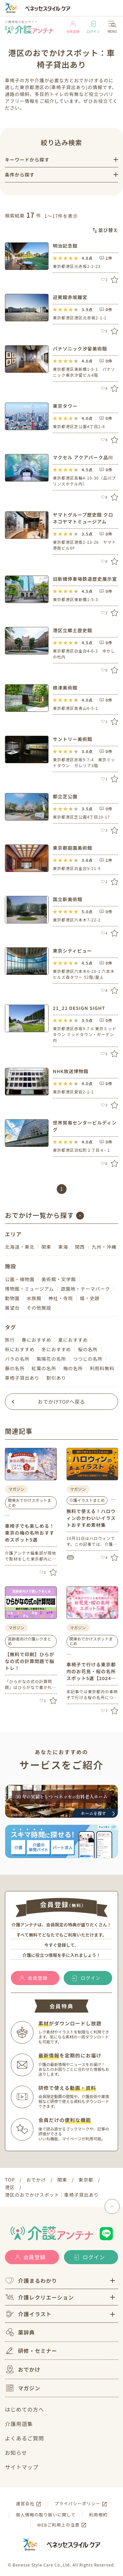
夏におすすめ (73, 1339)
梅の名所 (73, 1368)
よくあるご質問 (24, 2438)
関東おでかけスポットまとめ (29, 1502)
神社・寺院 (60, 1298)
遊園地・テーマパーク (85, 1288)
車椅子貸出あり (22, 1377)
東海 (63, 1246)
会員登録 (72, 27)
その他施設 (39, 1307)
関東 (46, 1246)
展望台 (12, 1307)
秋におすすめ (19, 1349)
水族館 (34, 1298)
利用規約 (98, 2514)
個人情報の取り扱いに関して (45, 2514)
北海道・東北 (19, 1246)
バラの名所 (17, 1358)
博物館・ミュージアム (29, 1288)
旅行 (10, 1339)
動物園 (12, 1298)
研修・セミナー (31, 2351)
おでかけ (22, 2369)
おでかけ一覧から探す (39, 1215)
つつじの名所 (88, 1358)
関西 (80, 1246)
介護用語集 (19, 2424)
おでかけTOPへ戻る (61, 1401)
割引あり (56, 1377)
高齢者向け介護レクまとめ (29, 1641)
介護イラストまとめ (87, 1500)
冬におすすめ (56, 1349)
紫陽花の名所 (51, 1358)
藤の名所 (15, 1368)
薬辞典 (20, 2332)
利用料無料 (102, 1368)
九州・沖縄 (104, 1246)
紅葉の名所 (43, 1368)
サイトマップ (21, 2467)
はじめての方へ (24, 2409)
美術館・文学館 (58, 1279)
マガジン (22, 2388)
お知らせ (16, 2452)
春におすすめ (36, 1339)
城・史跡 (90, 1298)
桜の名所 (88, 1349)
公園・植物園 (19, 1279)
